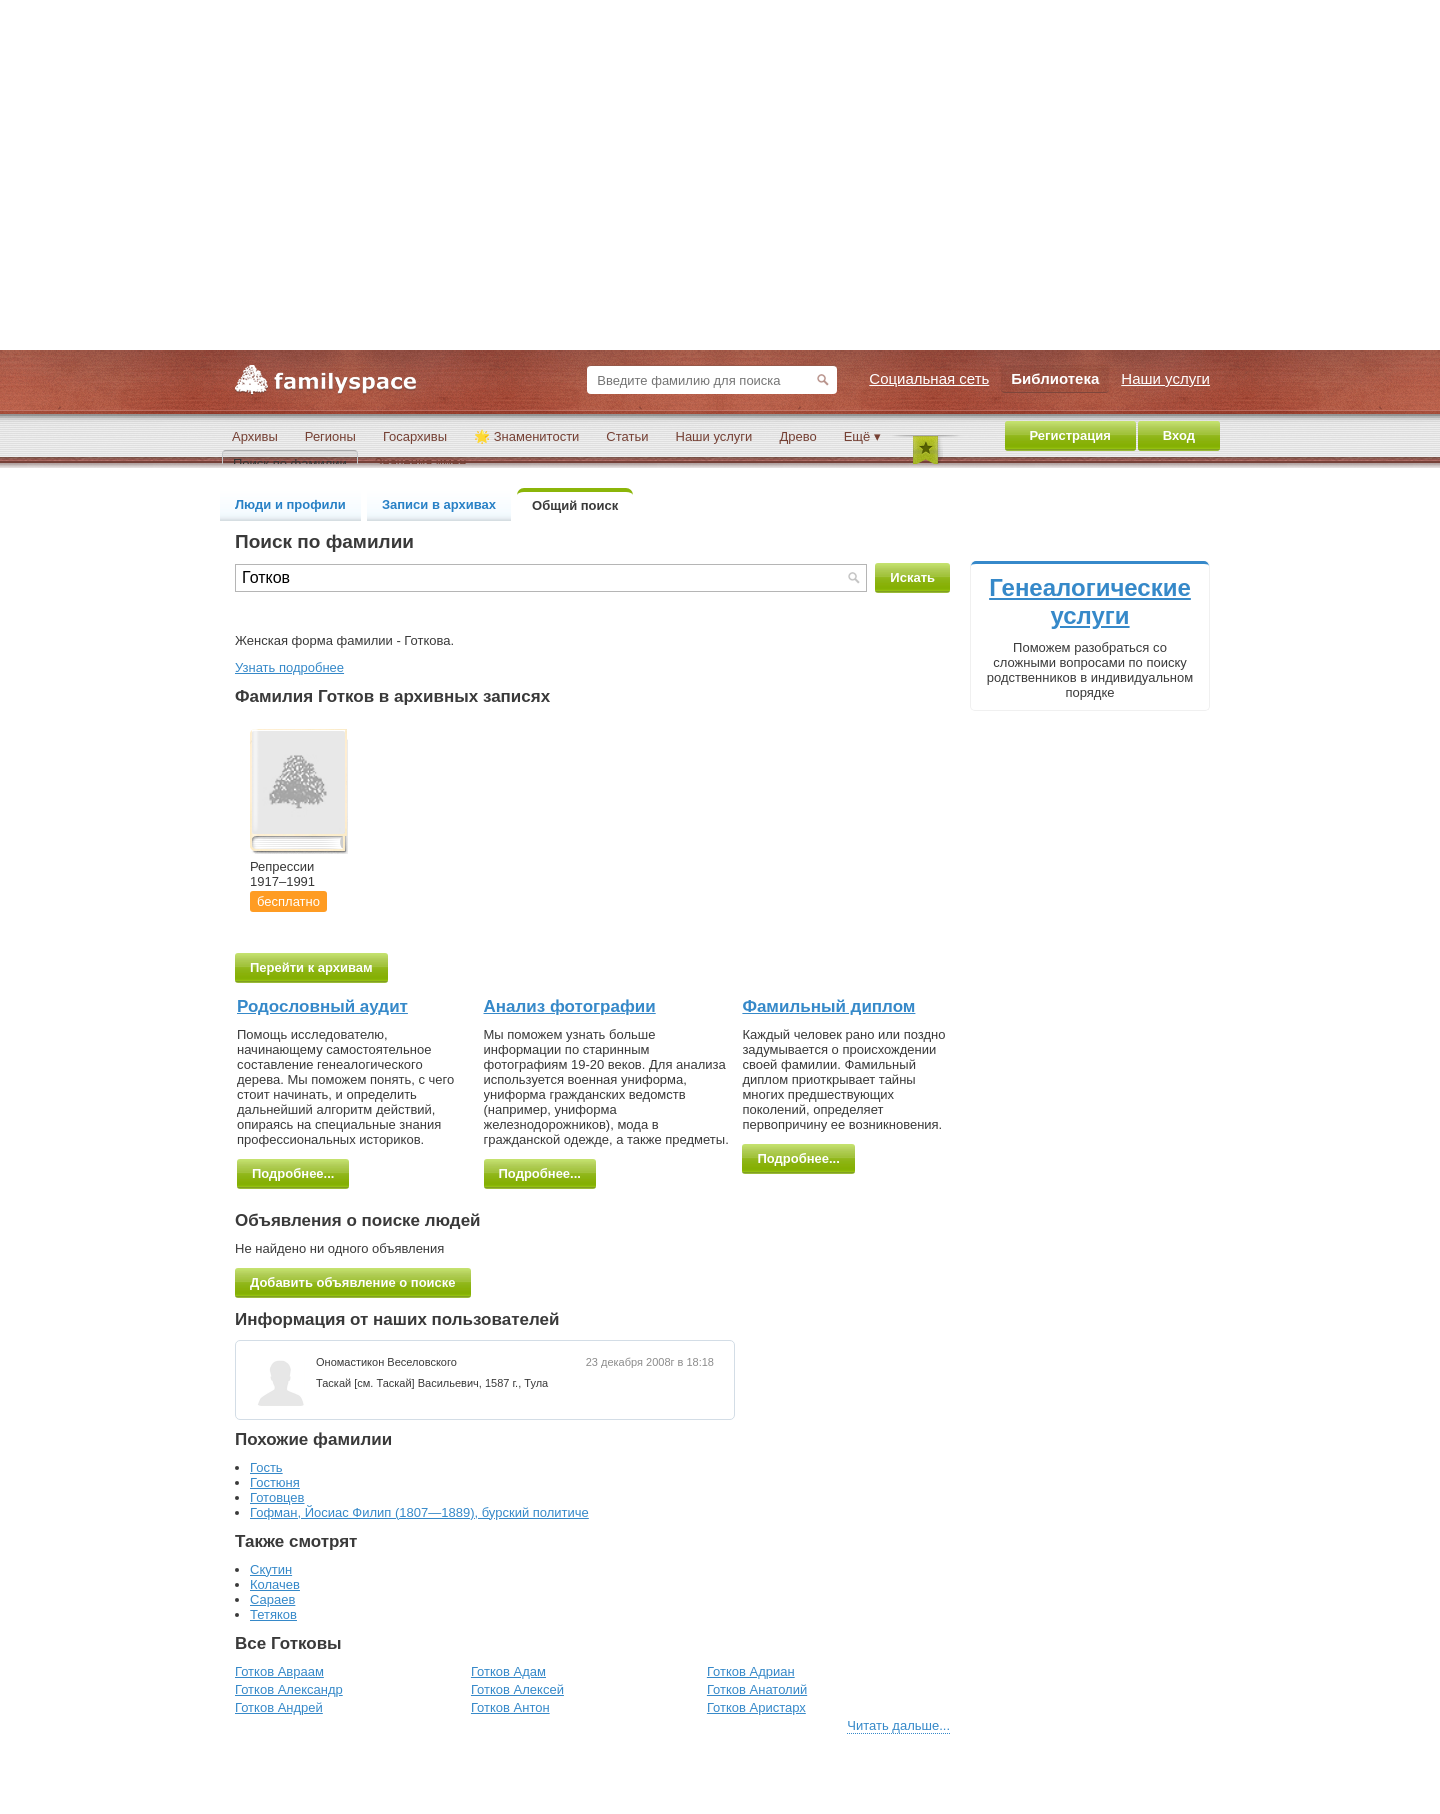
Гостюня (275, 1482)
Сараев (272, 1599)
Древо (797, 436)
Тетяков (273, 1614)
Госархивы (415, 436)
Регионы (330, 436)
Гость (266, 1467)
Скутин (271, 1569)
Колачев (275, 1584)
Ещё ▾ (862, 436)
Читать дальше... (898, 1725)
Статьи (627, 436)
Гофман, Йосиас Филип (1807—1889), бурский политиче (419, 1512)
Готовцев (277, 1497)
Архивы (255, 436)
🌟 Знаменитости (526, 436)
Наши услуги (714, 436)
